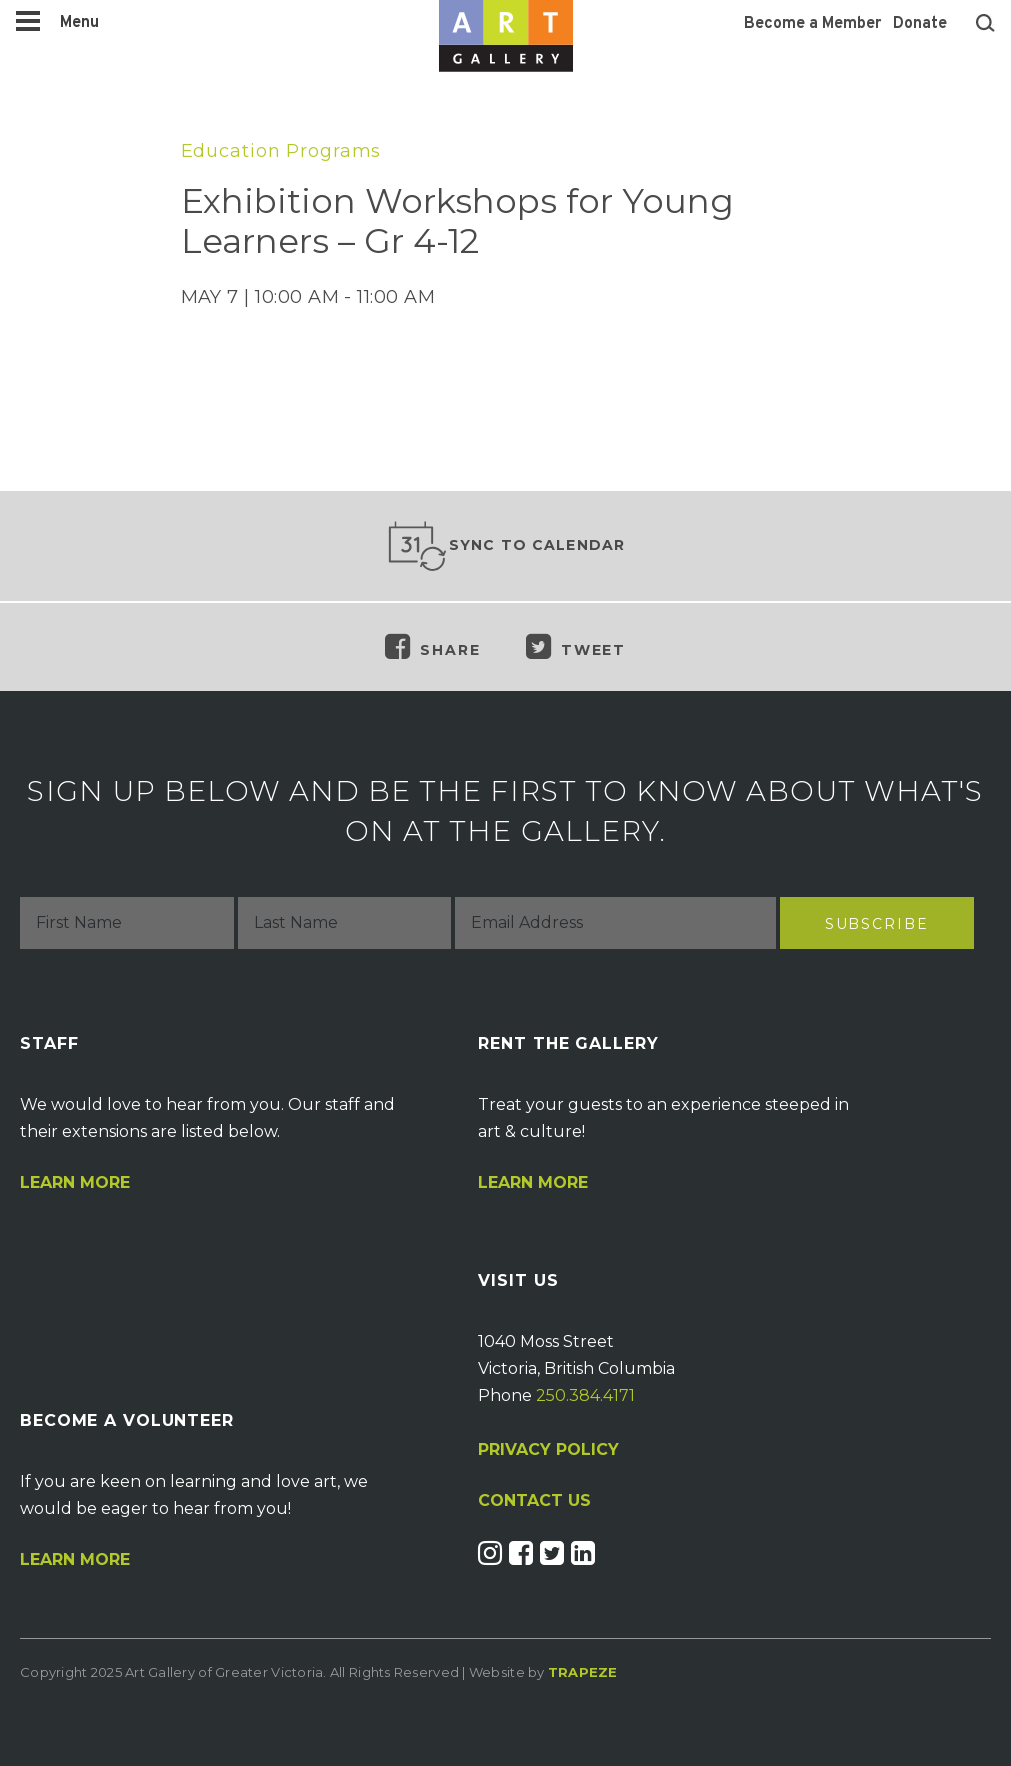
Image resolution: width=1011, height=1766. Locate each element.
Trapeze (583, 1672)
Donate (920, 24)
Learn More (75, 1183)
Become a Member (812, 24)
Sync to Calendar (506, 546)
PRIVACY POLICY (548, 1449)
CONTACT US (534, 1501)
